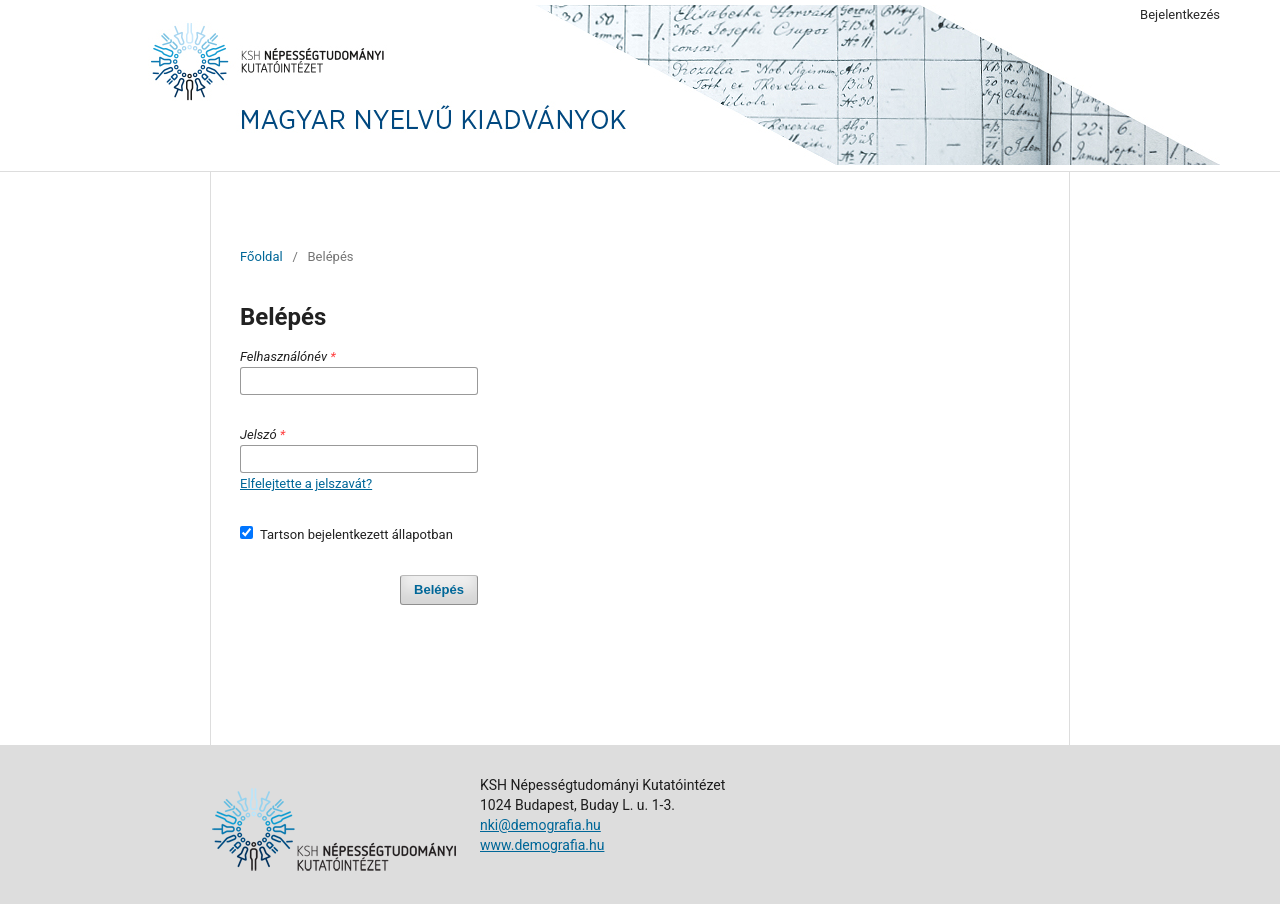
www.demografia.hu (542, 845)
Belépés (439, 589)
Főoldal (261, 256)
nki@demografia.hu (540, 825)
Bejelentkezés (1180, 14)
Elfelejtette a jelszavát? (306, 483)
